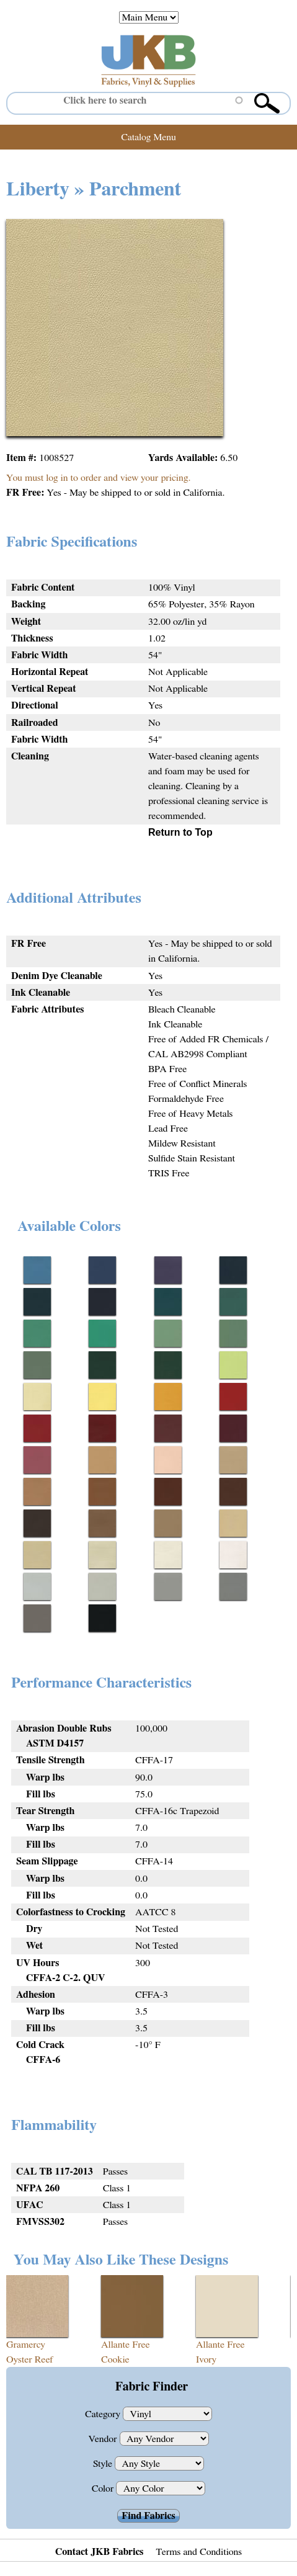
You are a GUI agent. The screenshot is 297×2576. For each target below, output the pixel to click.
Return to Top (180, 832)
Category (104, 2414)
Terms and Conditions (199, 2552)
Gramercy (25, 2345)
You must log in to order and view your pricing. (98, 478)
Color (104, 2488)
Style (104, 2464)
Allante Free (125, 2345)
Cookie (115, 2359)
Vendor (103, 2439)
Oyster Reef (29, 2359)
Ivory (206, 2359)
